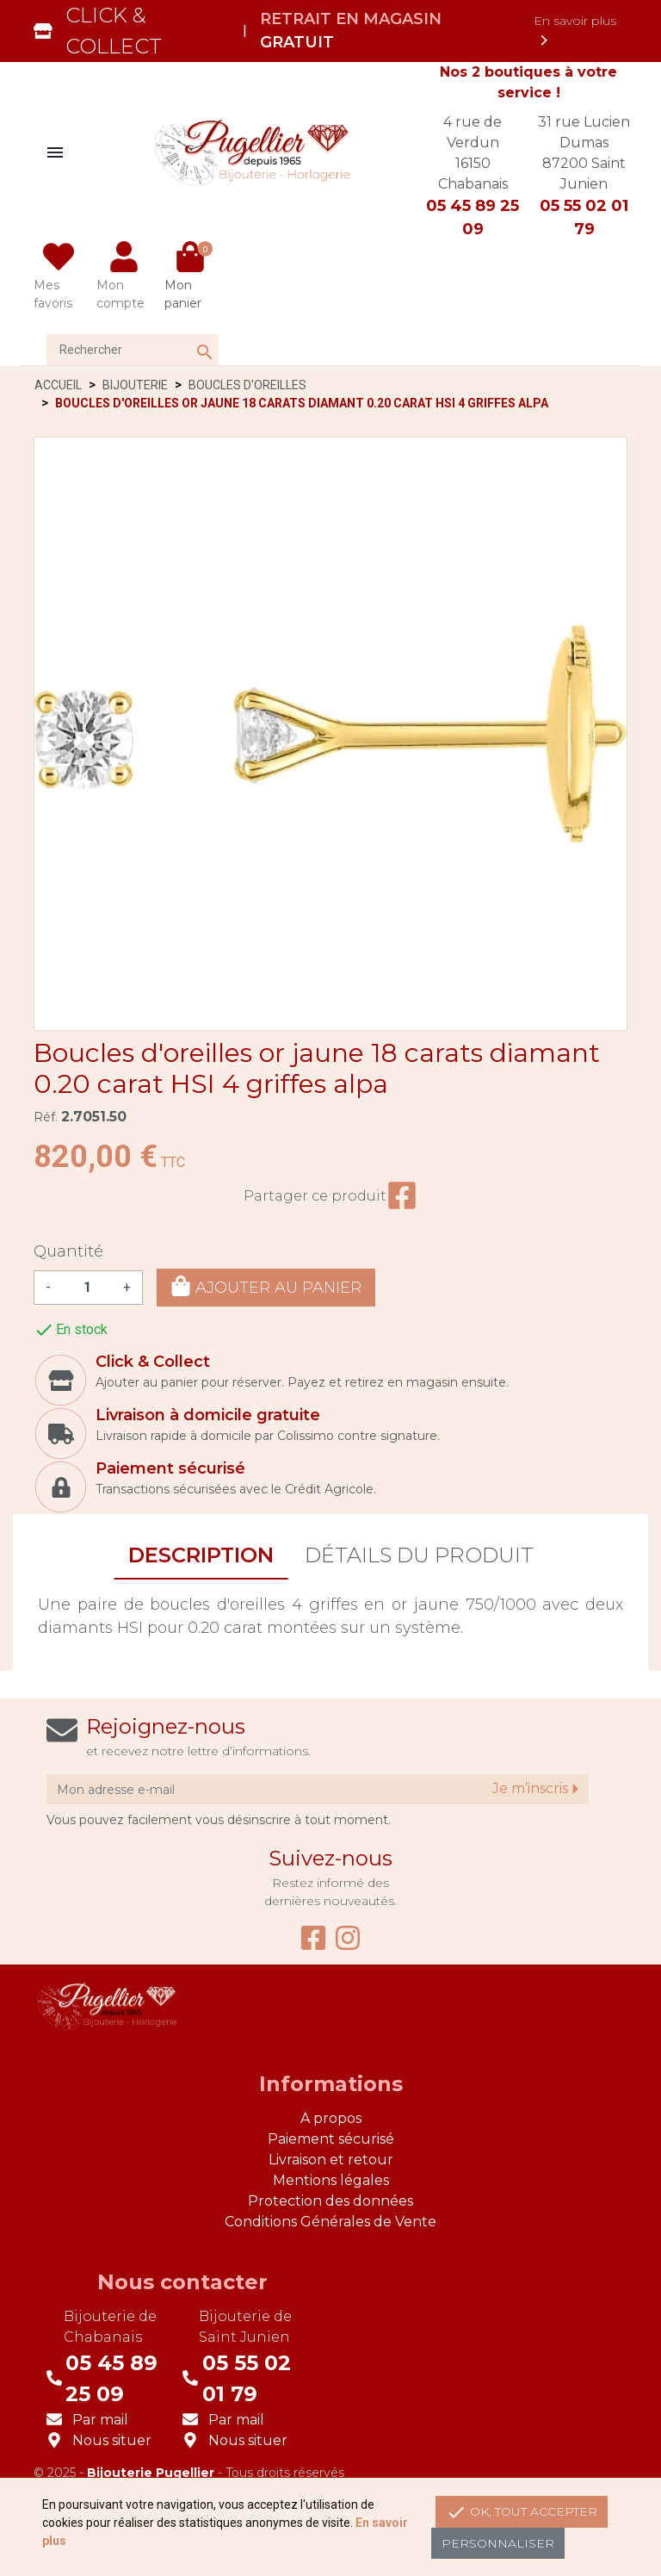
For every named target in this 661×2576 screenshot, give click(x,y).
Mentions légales (331, 2180)
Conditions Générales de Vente (330, 2221)
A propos (330, 2118)
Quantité (68, 1251)
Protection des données (330, 2201)
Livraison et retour (331, 2159)
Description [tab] (201, 1554)
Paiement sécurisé (331, 2139)
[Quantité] (87, 1287)
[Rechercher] (132, 349)
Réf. (46, 1117)
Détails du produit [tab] (419, 1554)
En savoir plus (575, 32)
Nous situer (111, 2440)
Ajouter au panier (265, 1286)
